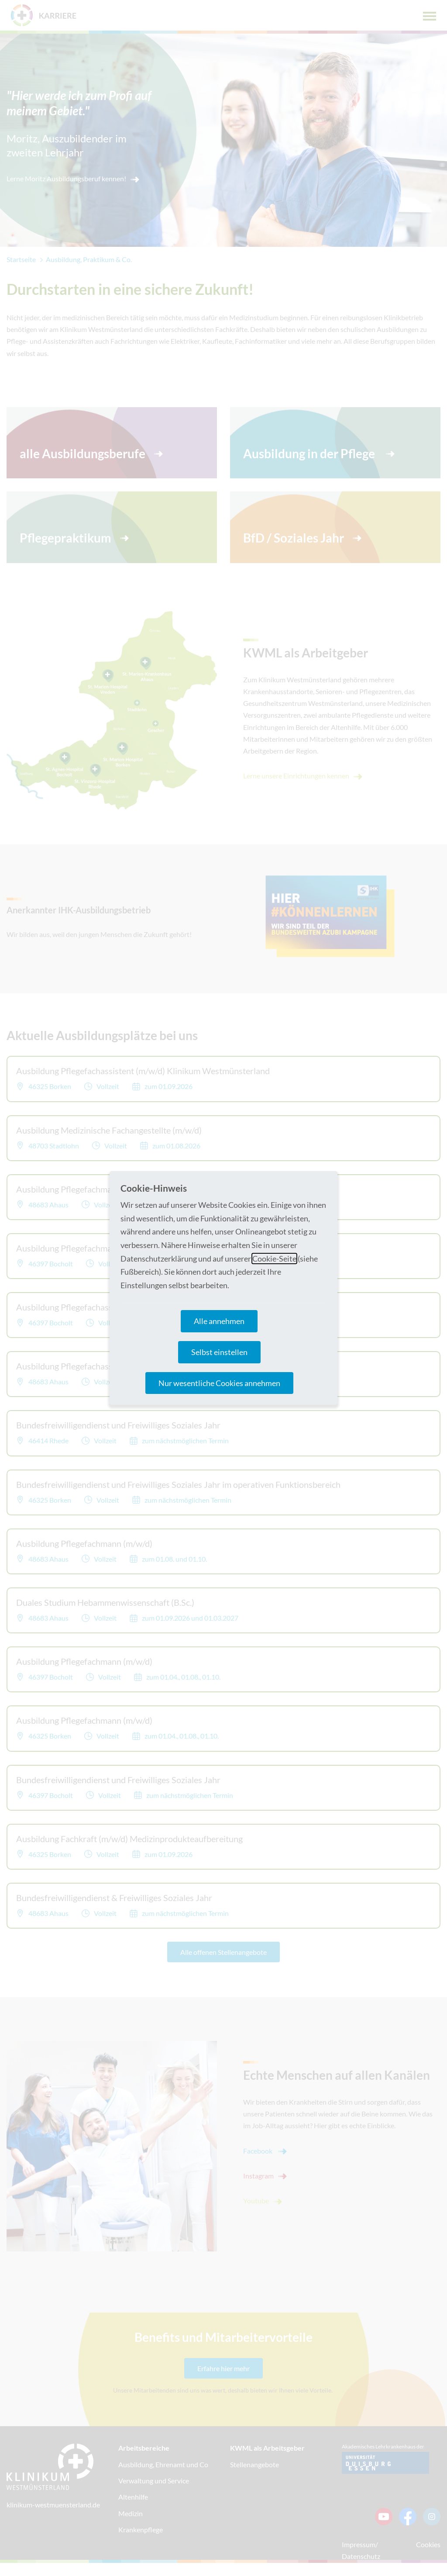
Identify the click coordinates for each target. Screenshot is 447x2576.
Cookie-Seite (274, 1258)
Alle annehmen (219, 1321)
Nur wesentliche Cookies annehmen (219, 1383)
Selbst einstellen (219, 1352)
